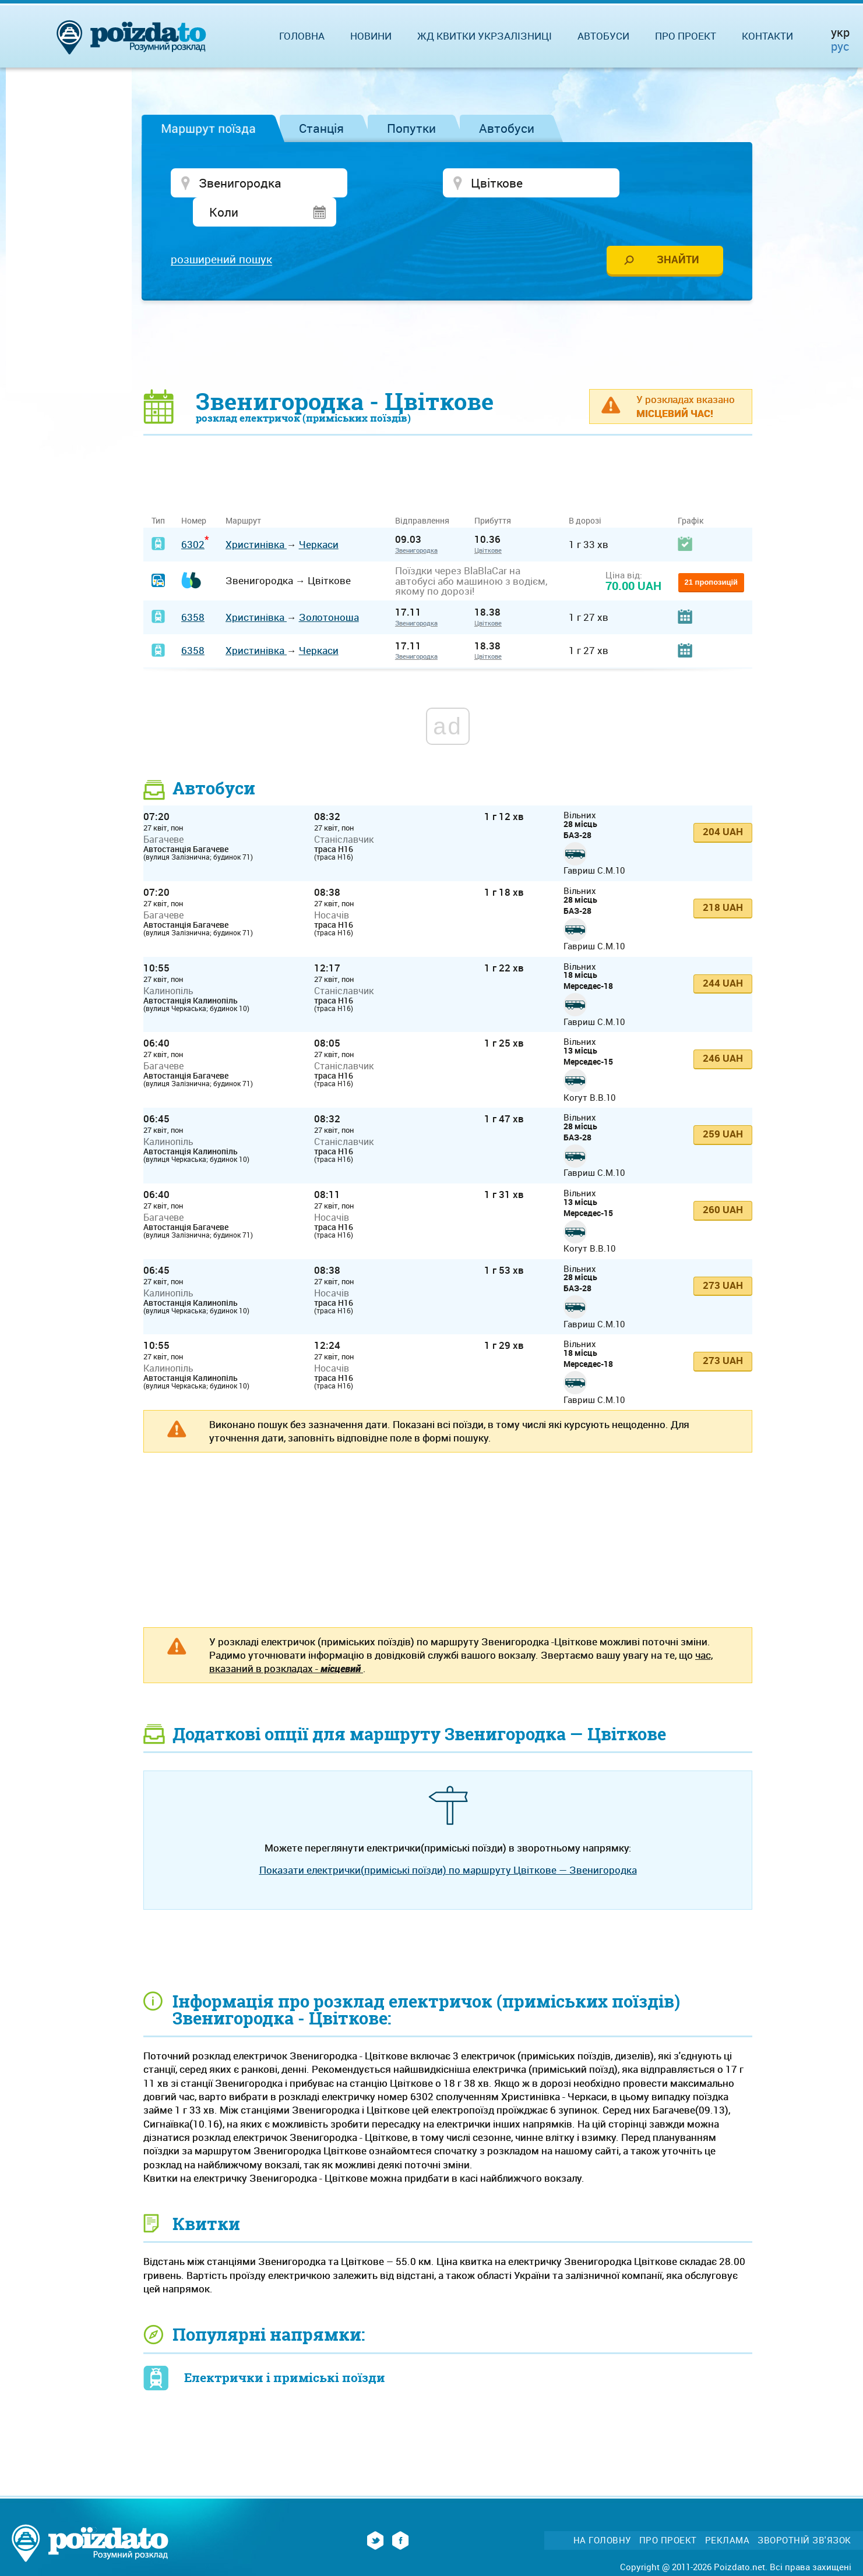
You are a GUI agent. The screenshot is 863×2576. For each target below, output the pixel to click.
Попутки (411, 128)
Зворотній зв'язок (804, 2513)
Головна (302, 36)
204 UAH (723, 804)
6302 (193, 517)
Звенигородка (416, 523)
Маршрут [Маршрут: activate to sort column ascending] (243, 493)
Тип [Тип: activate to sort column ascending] (158, 493)
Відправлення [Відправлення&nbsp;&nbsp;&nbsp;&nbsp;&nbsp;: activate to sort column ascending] (426, 493)
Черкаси (319, 517)
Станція (321, 128)
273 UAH (723, 1258)
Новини (371, 36)
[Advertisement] (448, 317)
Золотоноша (329, 590)
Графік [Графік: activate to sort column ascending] (690, 493)
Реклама (727, 2513)
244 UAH (723, 956)
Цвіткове (488, 523)
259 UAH (723, 1107)
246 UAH (723, 1031)
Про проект (685, 36)
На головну (602, 2513)
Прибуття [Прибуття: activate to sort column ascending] (492, 493)
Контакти (767, 36)
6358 (193, 590)
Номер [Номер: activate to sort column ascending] (193, 493)
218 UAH (723, 880)
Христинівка (256, 517)
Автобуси (506, 128)
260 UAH (723, 1182)
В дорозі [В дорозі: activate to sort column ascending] (585, 493)
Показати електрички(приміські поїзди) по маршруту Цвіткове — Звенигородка (448, 1843)
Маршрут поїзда (208, 128)
